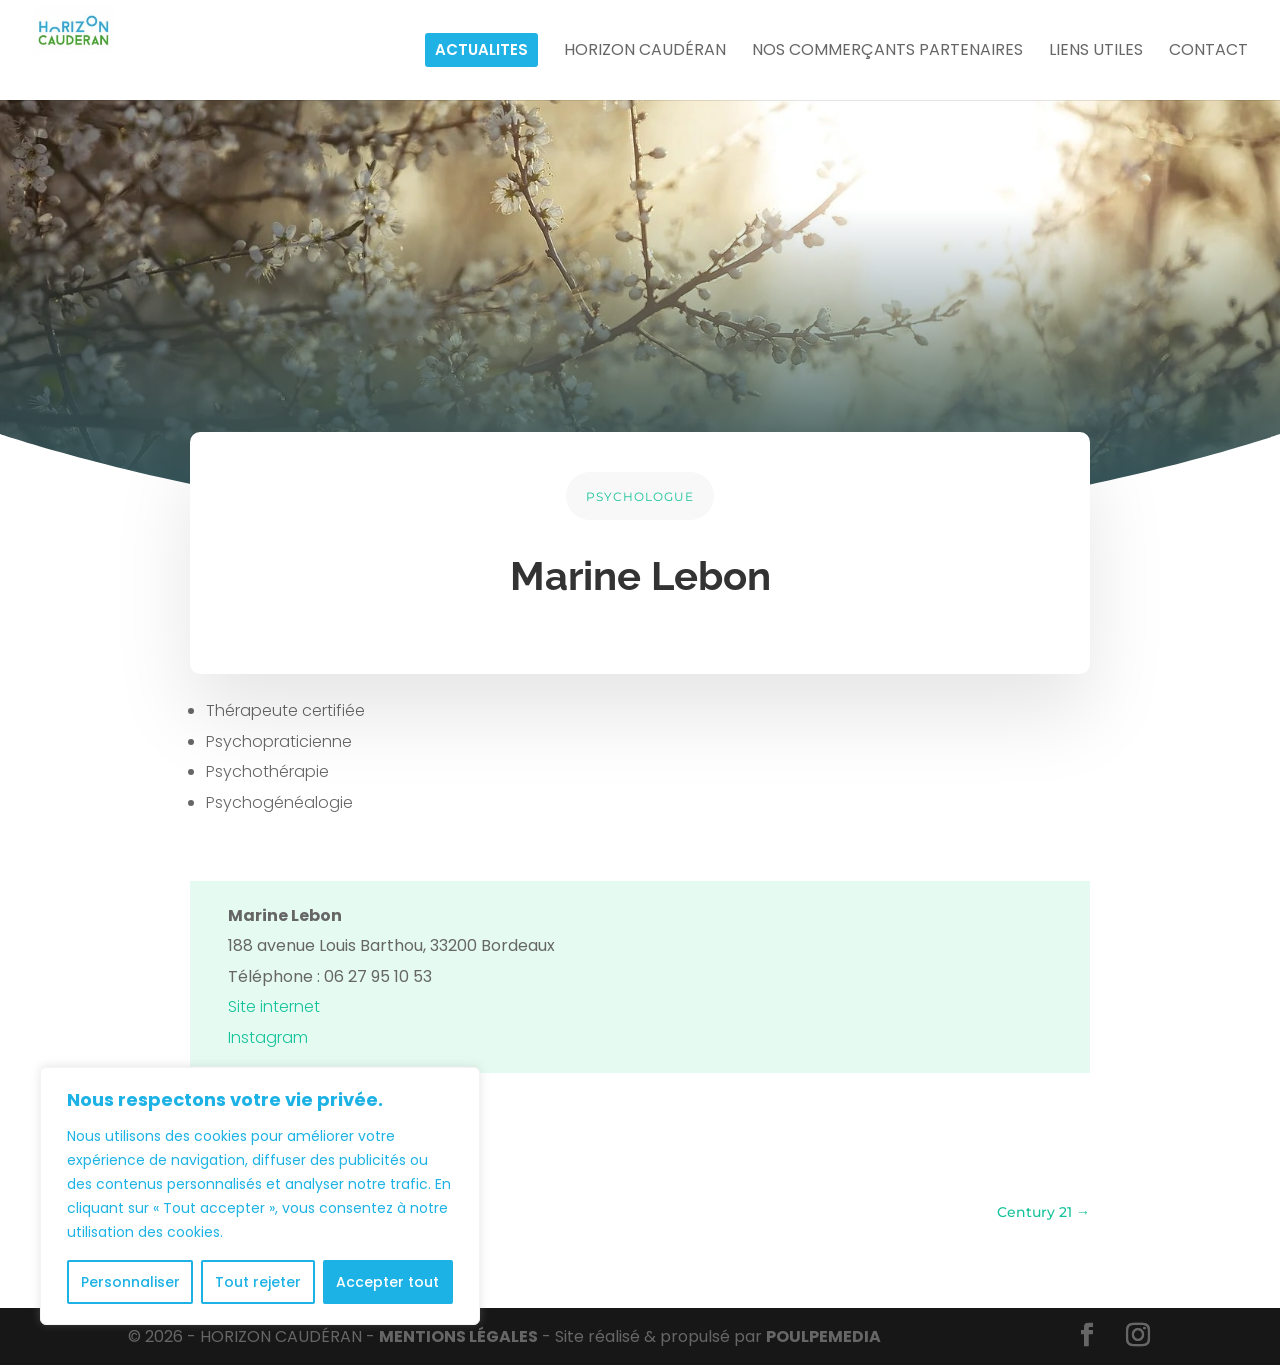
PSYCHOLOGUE (640, 496)
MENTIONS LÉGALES (458, 1336)
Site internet (274, 1006)
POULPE (823, 1336)
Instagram (268, 1037)
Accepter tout (387, 1282)
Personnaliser (130, 1282)
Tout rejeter (258, 1282)
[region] (260, 1196)
